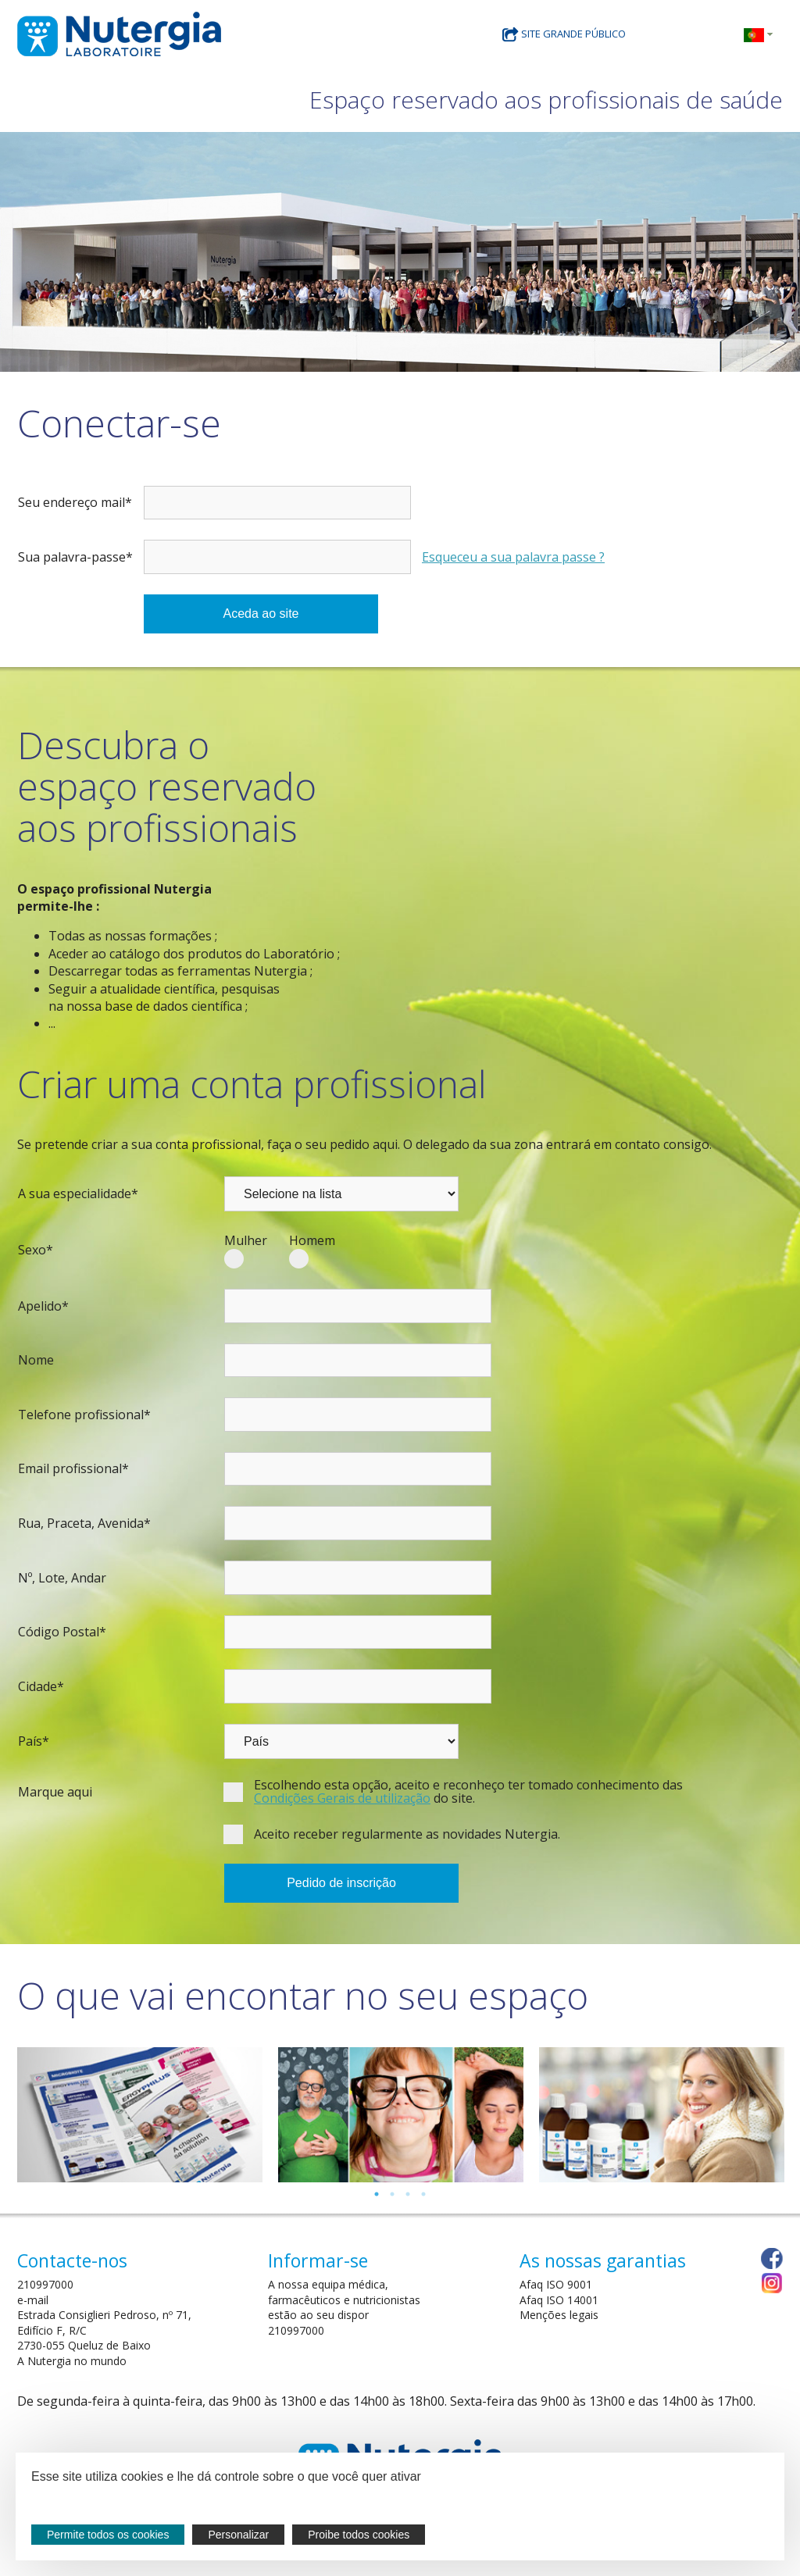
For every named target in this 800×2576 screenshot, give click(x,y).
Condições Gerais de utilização (342, 1798)
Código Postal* (62, 1631)
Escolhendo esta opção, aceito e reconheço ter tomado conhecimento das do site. (468, 1792)
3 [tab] (408, 2194)
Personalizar (238, 2534)
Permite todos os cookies (108, 2534)
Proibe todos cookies (358, 2534)
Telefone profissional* (84, 1414)
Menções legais (559, 2314)
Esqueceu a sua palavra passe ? (513, 557)
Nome (36, 1359)
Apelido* (43, 1306)
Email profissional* (73, 1468)
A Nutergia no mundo (72, 2360)
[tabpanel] (139, 2114)
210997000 (45, 2284)
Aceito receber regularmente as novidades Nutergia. (407, 1835)
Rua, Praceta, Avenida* (84, 1523)
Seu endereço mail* (75, 502)
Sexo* (35, 1249)
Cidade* (41, 1686)
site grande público (564, 34)
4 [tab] (423, 2194)
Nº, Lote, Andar (62, 1577)
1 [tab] (376, 2194)
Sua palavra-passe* (75, 557)
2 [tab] (392, 2194)
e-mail (32, 2299)
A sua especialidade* (78, 1193)
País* (33, 1741)
